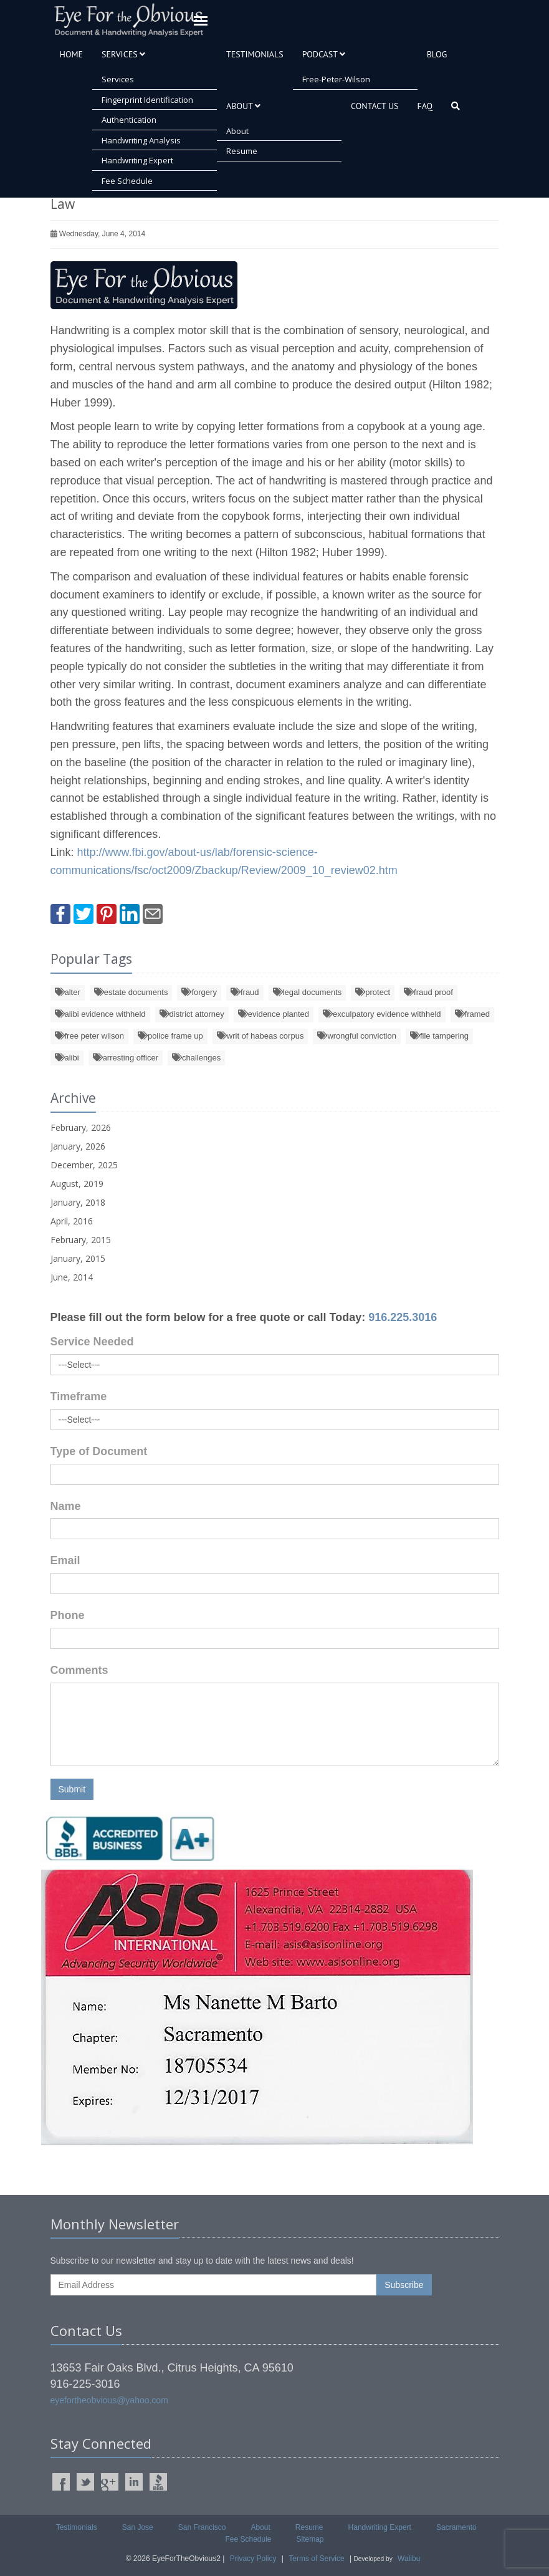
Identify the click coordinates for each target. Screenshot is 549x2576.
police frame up (170, 1035)
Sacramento (456, 2527)
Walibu (409, 2558)
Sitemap (310, 2539)
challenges (196, 1057)
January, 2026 (77, 1146)
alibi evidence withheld (100, 1014)
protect (372, 992)
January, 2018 (77, 1202)
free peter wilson (89, 1035)
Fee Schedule (127, 180)
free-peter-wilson (336, 79)
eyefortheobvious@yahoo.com (109, 2400)
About (243, 106)
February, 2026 (80, 1127)
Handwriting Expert (137, 160)
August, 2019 (76, 1183)
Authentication (129, 119)
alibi (67, 1057)
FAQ (424, 106)
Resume (241, 150)
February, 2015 (80, 1240)
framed (472, 1014)
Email (65, 1560)
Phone (67, 1615)
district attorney (192, 1014)
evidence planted (273, 1014)
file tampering (439, 1035)
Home (72, 54)
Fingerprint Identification (147, 99)
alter (67, 992)
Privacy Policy (253, 2558)
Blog (437, 54)
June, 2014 (71, 1277)
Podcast (324, 54)
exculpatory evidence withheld (382, 1014)
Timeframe (78, 1396)
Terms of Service (316, 2558)
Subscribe (403, 2285)
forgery (198, 992)
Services (123, 54)
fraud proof (428, 992)
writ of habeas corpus (260, 1035)
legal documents (307, 992)
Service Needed (92, 1341)
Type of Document (99, 1451)
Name (65, 1506)
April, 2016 (71, 1221)
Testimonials (255, 54)
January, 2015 (77, 1258)
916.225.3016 (402, 1317)
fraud (245, 992)
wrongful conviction (356, 1035)
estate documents (131, 992)
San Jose (137, 2527)
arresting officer (125, 1057)
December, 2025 (84, 1165)
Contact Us (374, 106)
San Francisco (202, 2527)
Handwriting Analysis (141, 140)
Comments (79, 1670)
